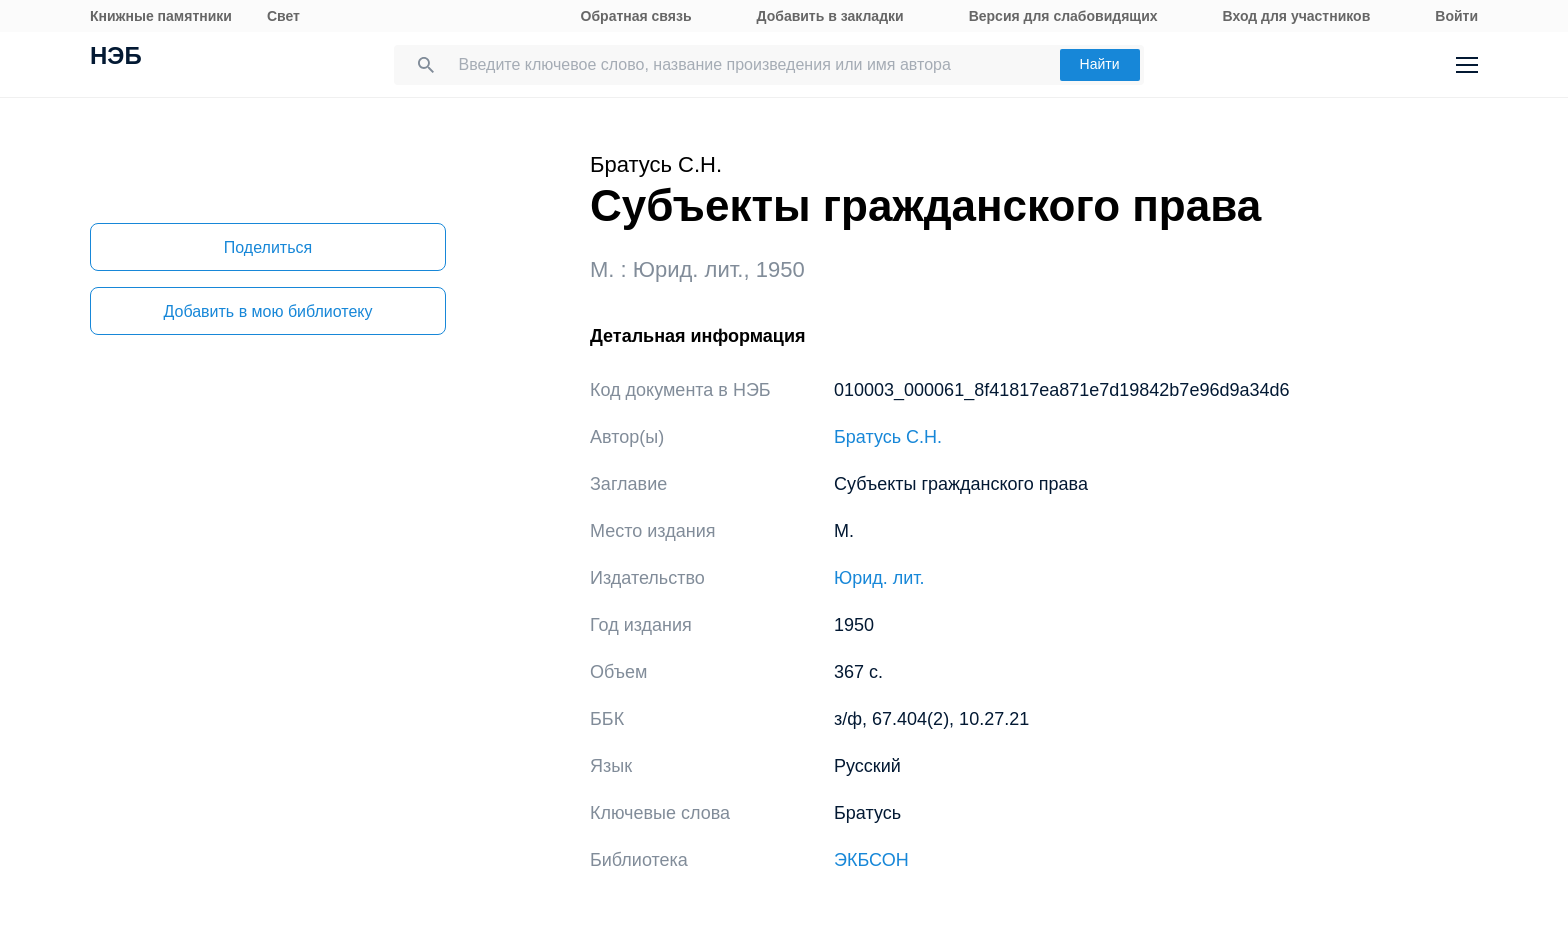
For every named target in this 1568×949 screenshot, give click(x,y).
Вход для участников (1297, 16)
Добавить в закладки (830, 16)
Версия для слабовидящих (1063, 16)
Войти (1456, 16)
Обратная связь (636, 16)
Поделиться (268, 247)
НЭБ (116, 58)
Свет (283, 16)
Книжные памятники (161, 16)
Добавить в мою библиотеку (267, 311)
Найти (1100, 64)
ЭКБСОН (871, 860)
